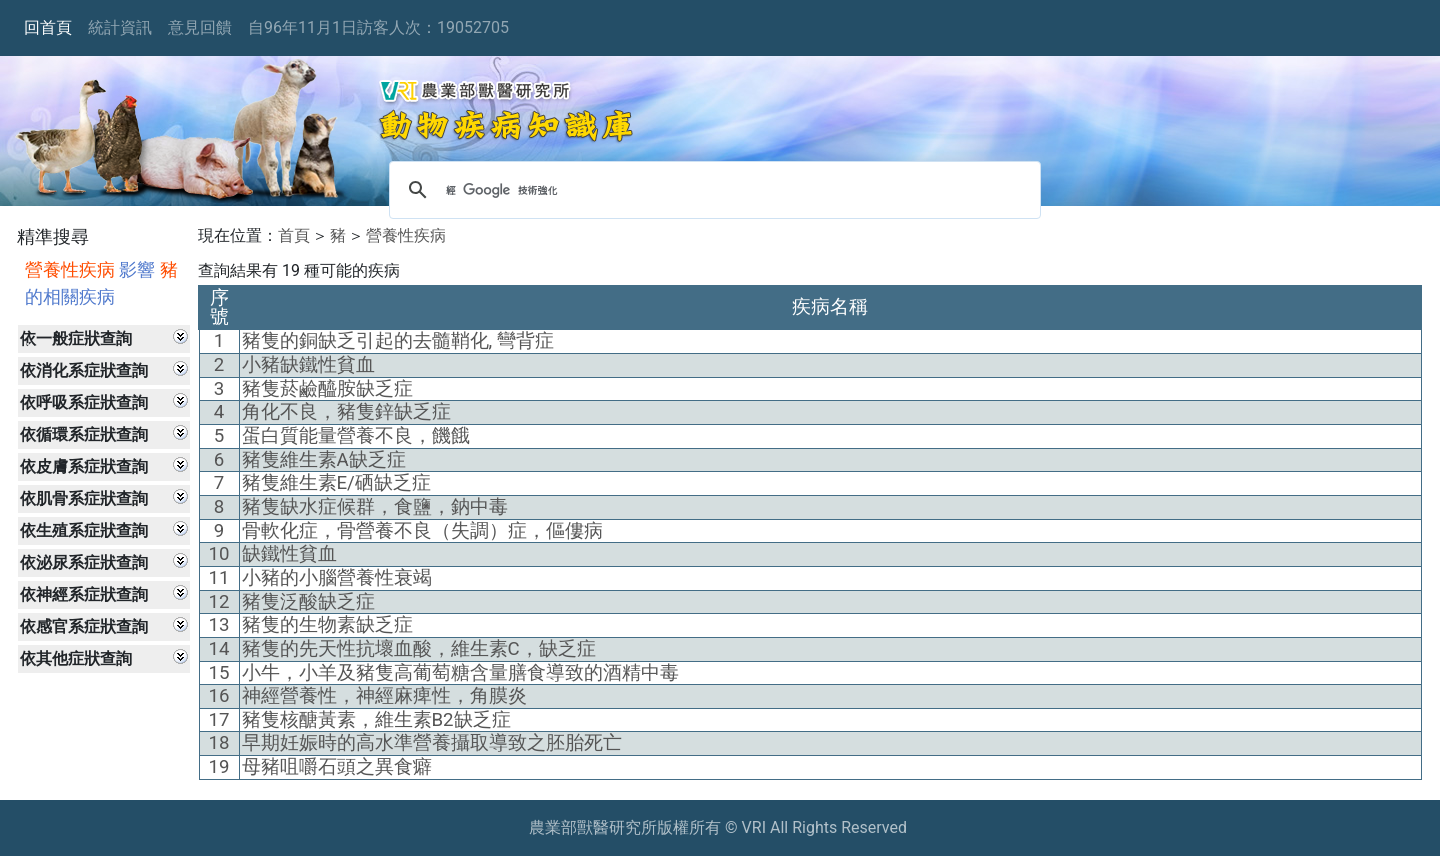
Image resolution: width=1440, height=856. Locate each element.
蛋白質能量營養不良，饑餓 (356, 436)
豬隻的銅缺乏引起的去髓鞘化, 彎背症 (398, 341)
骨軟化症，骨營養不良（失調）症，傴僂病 (422, 531)
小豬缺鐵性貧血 (308, 365)
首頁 (294, 235)
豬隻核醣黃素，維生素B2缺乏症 (376, 720)
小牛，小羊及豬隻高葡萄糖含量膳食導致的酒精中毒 (460, 673)
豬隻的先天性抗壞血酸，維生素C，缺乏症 (419, 649)
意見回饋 (200, 27)
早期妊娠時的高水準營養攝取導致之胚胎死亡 (432, 743)
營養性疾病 (406, 235)
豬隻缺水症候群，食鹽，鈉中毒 (375, 507)
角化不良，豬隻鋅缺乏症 (346, 412)
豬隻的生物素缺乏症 (327, 625)
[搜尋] (712, 190)
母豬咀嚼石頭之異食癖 (337, 767)
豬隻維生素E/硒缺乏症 (336, 483)
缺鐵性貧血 (289, 554)
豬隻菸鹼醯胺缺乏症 (327, 389)
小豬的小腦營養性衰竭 (337, 578)
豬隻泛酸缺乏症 (308, 602)
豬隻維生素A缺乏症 (324, 460)
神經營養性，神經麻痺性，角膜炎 (384, 696)
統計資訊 (120, 27)
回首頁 (48, 27)
